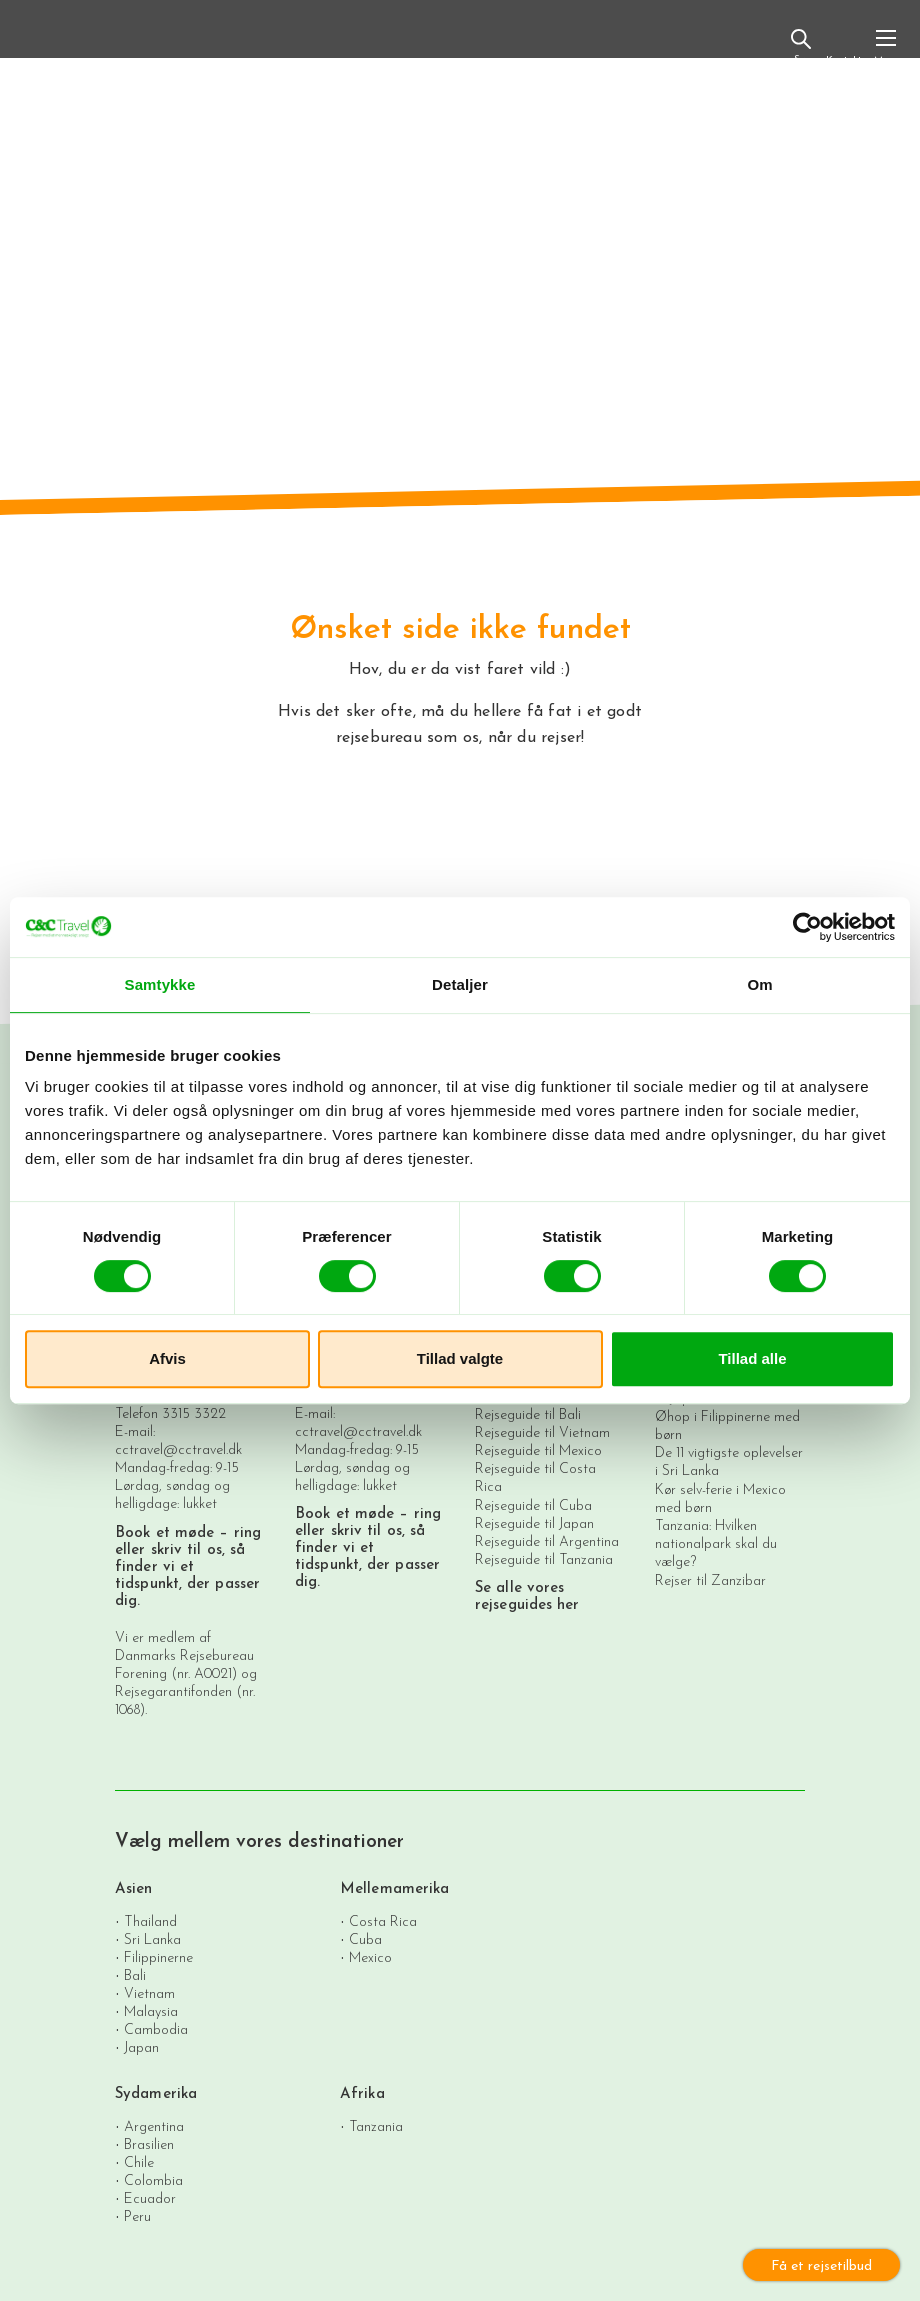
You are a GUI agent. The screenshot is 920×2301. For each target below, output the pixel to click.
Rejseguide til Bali (528, 1415)
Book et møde (164, 1533)
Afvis (167, 1358)
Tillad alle (752, 1358)
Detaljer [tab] (460, 984)
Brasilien (149, 2144)
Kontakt (843, 48)
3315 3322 (194, 1414)
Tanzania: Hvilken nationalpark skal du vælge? (716, 1544)
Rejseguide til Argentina (547, 1542)
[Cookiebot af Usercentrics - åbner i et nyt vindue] (807, 927)
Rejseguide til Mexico (538, 1451)
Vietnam (149, 1993)
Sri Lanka (152, 1939)
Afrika (362, 2094)
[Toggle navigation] (886, 46)
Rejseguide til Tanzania (544, 1560)
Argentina (154, 2126)
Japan (141, 2047)
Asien (134, 1889)
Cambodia (156, 2029)
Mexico (370, 1957)
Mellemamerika (394, 1889)
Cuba (365, 1939)
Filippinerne (158, 1957)
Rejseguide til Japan (534, 1524)
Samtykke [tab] (160, 984)
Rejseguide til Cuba (533, 1506)
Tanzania (376, 2126)
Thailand (150, 1921)
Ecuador (150, 2198)
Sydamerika (156, 2094)
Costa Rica (383, 1921)
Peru (137, 2216)
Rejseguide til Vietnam (542, 1433)
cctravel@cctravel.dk (178, 1450)
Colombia (153, 2180)
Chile (139, 2162)
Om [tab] (759, 984)
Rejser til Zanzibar (710, 1581)
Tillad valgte (460, 1358)
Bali (135, 1975)
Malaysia (151, 2011)
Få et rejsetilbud (821, 2266)
